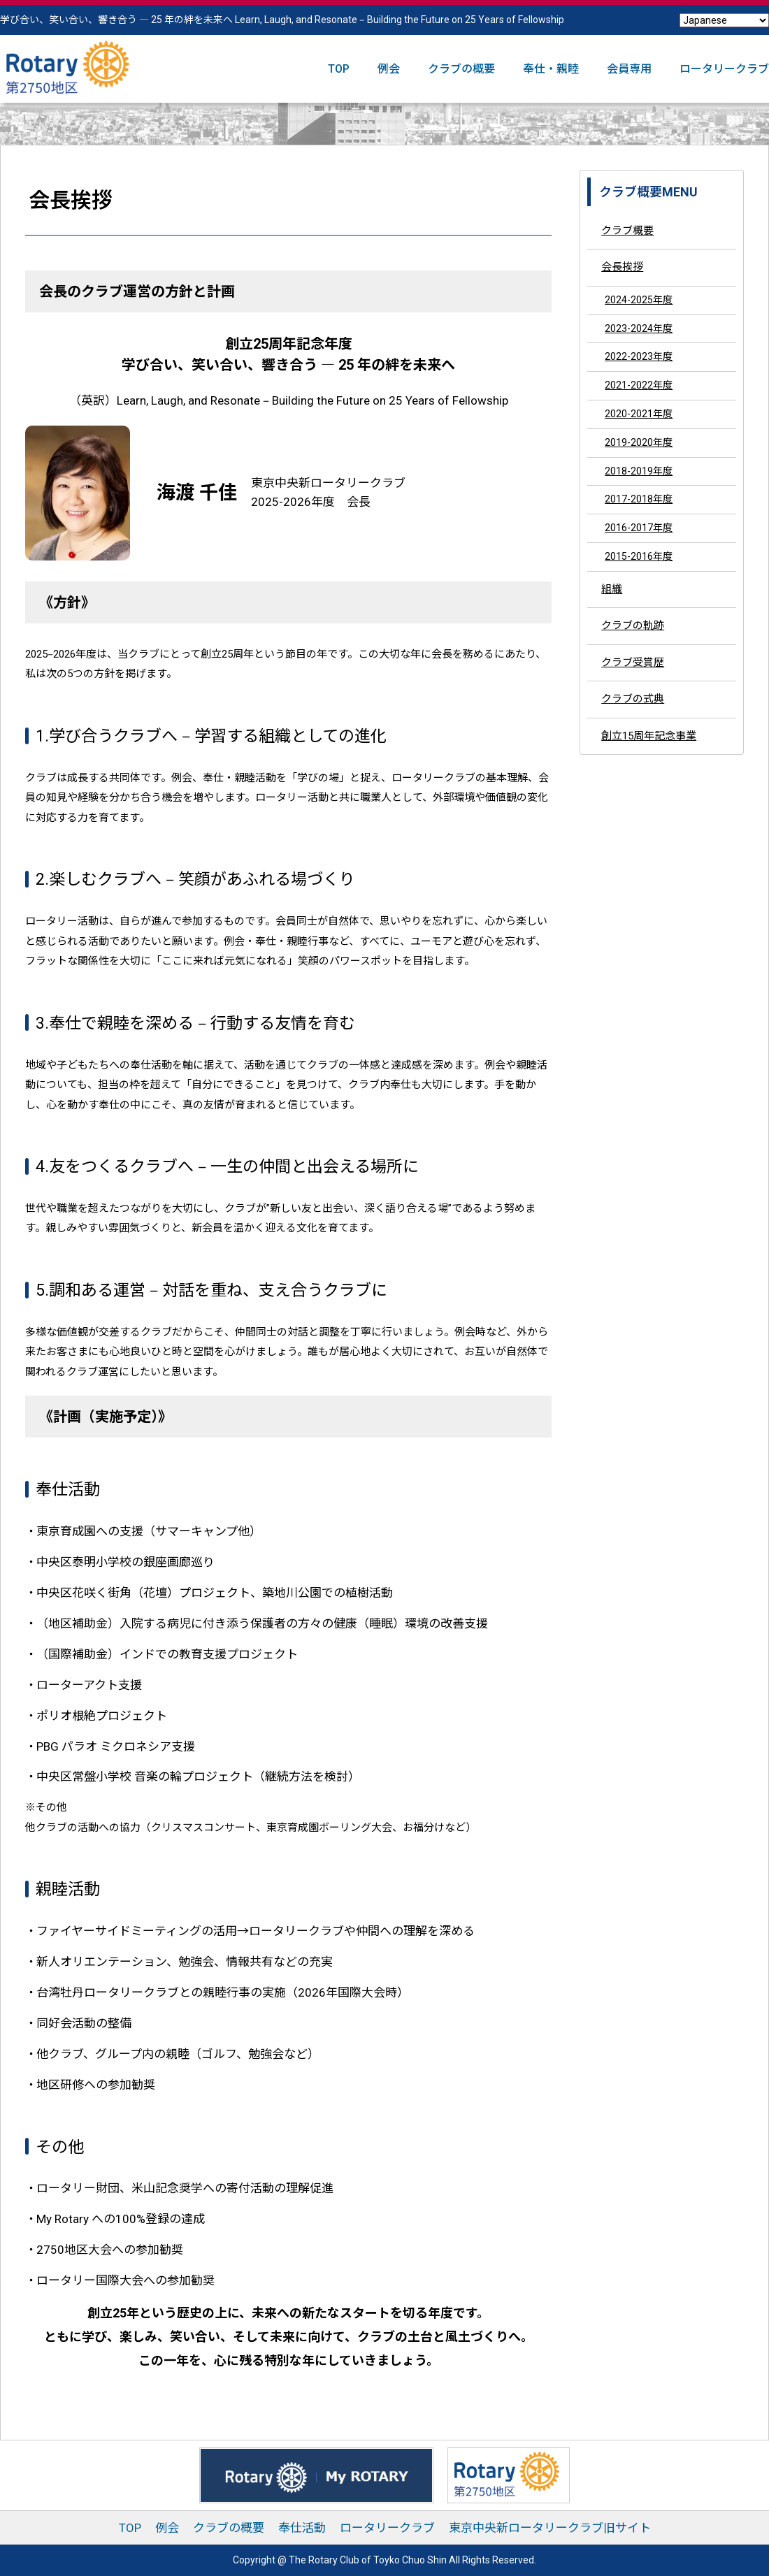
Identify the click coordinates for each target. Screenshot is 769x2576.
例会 (389, 68)
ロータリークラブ (724, 68)
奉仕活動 (302, 2528)
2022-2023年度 (639, 356)
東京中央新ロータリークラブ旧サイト (550, 2528)
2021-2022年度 (639, 385)
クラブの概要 (461, 68)
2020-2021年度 (639, 413)
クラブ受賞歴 (632, 662)
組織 (611, 589)
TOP (339, 68)
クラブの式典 (632, 699)
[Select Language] (724, 20)
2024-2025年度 (639, 299)
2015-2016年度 (639, 556)
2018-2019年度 (639, 471)
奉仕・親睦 (551, 68)
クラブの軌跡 (632, 625)
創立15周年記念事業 (648, 736)
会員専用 (629, 68)
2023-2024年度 (639, 328)
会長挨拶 (622, 267)
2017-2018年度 (639, 499)
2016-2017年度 (639, 527)
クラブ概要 (627, 230)
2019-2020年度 (639, 442)
